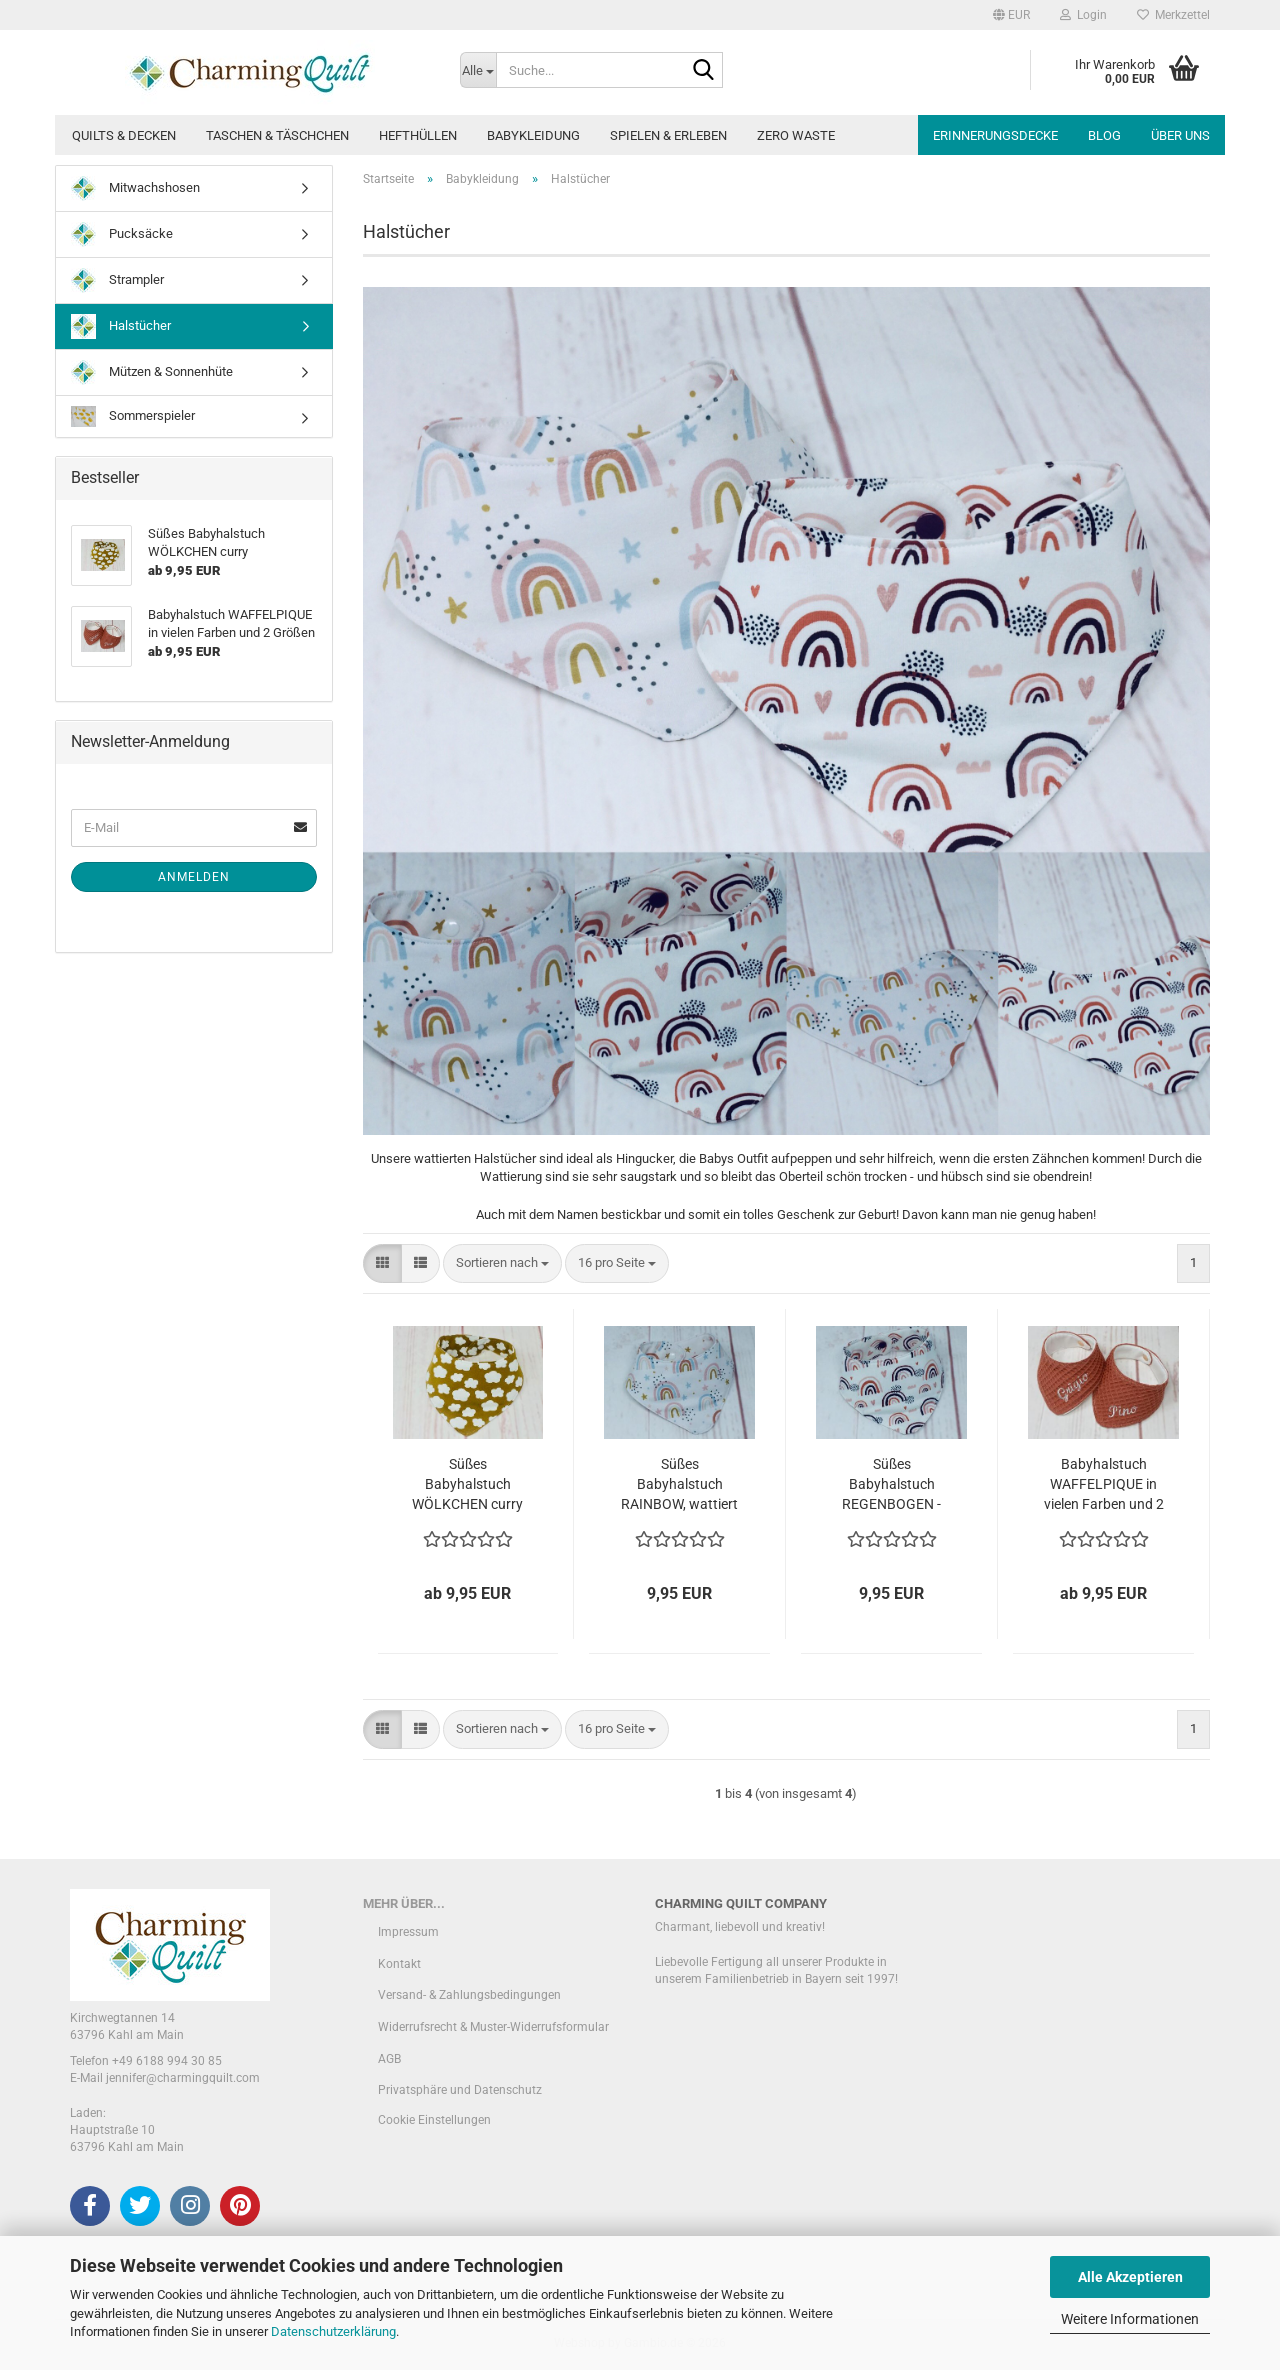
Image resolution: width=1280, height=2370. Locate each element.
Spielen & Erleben (668, 135)
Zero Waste (796, 135)
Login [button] (1083, 15)
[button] (1011, 15)
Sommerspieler (133, 416)
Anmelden (194, 877)
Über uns (1180, 135)
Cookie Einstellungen (434, 2120)
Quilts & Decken (124, 135)
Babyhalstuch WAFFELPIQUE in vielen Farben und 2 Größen (1104, 1485)
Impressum (408, 1932)
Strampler (117, 280)
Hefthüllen (418, 135)
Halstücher (121, 326)
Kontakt (399, 1964)
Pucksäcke (122, 234)
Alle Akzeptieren (1130, 2277)
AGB (389, 2059)
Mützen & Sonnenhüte (152, 372)
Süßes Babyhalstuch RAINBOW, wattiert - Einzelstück (679, 1485)
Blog (1104, 135)
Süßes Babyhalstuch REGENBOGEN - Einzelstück (891, 1485)
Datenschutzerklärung (333, 2331)
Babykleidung (533, 135)
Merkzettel (1173, 15)
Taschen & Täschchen (277, 135)
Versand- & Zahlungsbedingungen (469, 1995)
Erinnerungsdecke (995, 135)
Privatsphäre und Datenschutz (460, 2090)
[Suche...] (478, 70)
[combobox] (502, 1263)
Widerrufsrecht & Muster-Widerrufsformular (493, 2027)
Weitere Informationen (1130, 2319)
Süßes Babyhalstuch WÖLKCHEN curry (467, 1484)
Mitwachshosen (135, 188)
